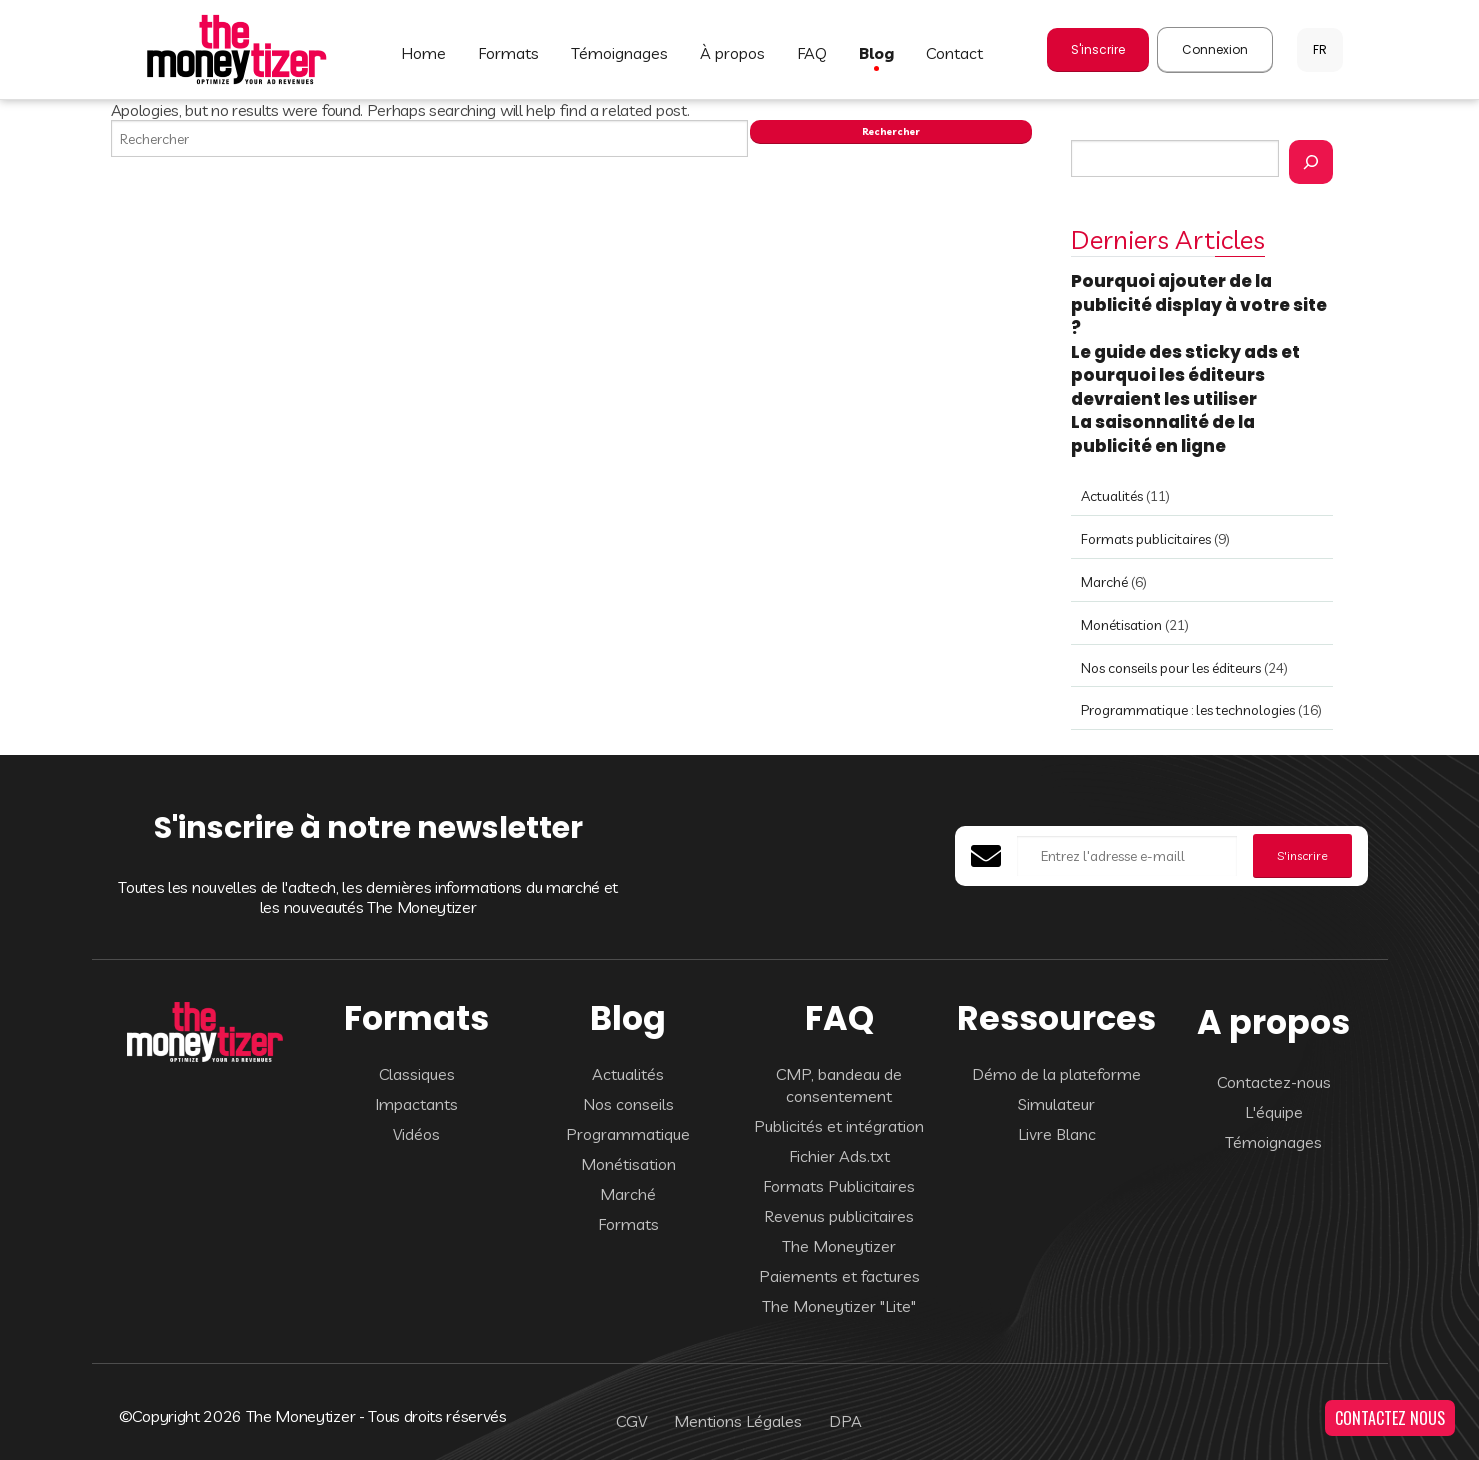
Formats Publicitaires (839, 1186)
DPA (845, 1421)
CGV (631, 1421)
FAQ (812, 53)
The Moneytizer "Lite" (839, 1306)
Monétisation (1121, 625)
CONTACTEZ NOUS (1390, 1418)
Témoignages (1273, 1142)
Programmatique (628, 1134)
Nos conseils (628, 1104)
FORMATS (508, 53)
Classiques (417, 1074)
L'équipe (1274, 1112)
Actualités (1112, 496)
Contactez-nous (1274, 1082)
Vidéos (416, 1134)
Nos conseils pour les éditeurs (1171, 668)
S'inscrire (1098, 49)
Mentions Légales (738, 1421)
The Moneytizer (839, 1246)
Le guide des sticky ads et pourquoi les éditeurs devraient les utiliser (1185, 375)
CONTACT (954, 53)
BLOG (876, 53)
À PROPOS (732, 53)
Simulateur (1056, 1104)
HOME (423, 53)
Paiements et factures (839, 1276)
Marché (1104, 582)
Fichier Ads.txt (839, 1156)
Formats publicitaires (1146, 539)
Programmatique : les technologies (1188, 710)
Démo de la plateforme (1056, 1074)
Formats (628, 1224)
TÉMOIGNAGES (619, 53)
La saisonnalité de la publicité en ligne (1163, 434)
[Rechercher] (1311, 162)
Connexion (1215, 49)
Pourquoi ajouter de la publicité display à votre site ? (1199, 304)
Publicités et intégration (839, 1126)
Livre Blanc (1057, 1134)
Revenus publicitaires (839, 1216)
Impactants (416, 1104)
